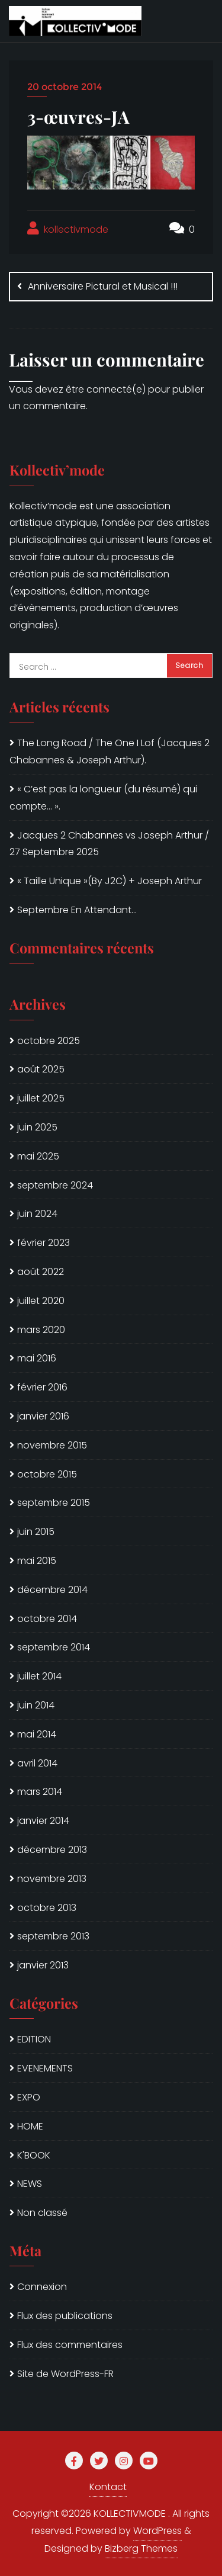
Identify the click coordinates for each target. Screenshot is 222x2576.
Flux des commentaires (70, 2345)
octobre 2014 (47, 1619)
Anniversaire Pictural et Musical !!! (103, 286)
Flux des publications (64, 2316)
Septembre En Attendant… (77, 910)
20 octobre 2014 (64, 86)
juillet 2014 (39, 1676)
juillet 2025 (41, 1098)
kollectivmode (67, 228)
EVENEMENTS (45, 2068)
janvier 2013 (43, 1965)
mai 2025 (38, 1156)
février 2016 (42, 1387)
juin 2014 (35, 1705)
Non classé (42, 2213)
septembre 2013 (53, 1936)
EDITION (34, 2039)
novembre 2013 (51, 1879)
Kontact (108, 2487)
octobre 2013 (46, 1908)
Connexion (42, 2287)
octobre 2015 (47, 1474)
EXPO (28, 2097)
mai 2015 (36, 1561)
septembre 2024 (55, 1185)
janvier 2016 (43, 1416)
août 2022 (40, 1272)
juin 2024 (37, 1213)
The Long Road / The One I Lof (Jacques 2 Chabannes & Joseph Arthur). (109, 751)
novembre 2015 (52, 1445)
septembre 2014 (53, 1647)
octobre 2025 (48, 1041)
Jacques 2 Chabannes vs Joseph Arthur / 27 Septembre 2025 (109, 843)
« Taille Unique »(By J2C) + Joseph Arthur (109, 881)
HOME (30, 2126)
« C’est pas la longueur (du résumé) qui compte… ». (103, 797)
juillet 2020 (41, 1301)
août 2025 (41, 1069)
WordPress (157, 2531)
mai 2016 (36, 1358)
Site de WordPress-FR (65, 2374)
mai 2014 (36, 1734)
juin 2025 (37, 1127)
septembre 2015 (53, 1502)
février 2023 (43, 1243)
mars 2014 (39, 1791)
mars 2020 (41, 1330)
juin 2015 (35, 1531)
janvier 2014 (43, 1820)
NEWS (29, 2183)
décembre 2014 (52, 1590)
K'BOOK (33, 2155)
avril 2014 (37, 1763)
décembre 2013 (52, 1849)
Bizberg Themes (141, 2548)
